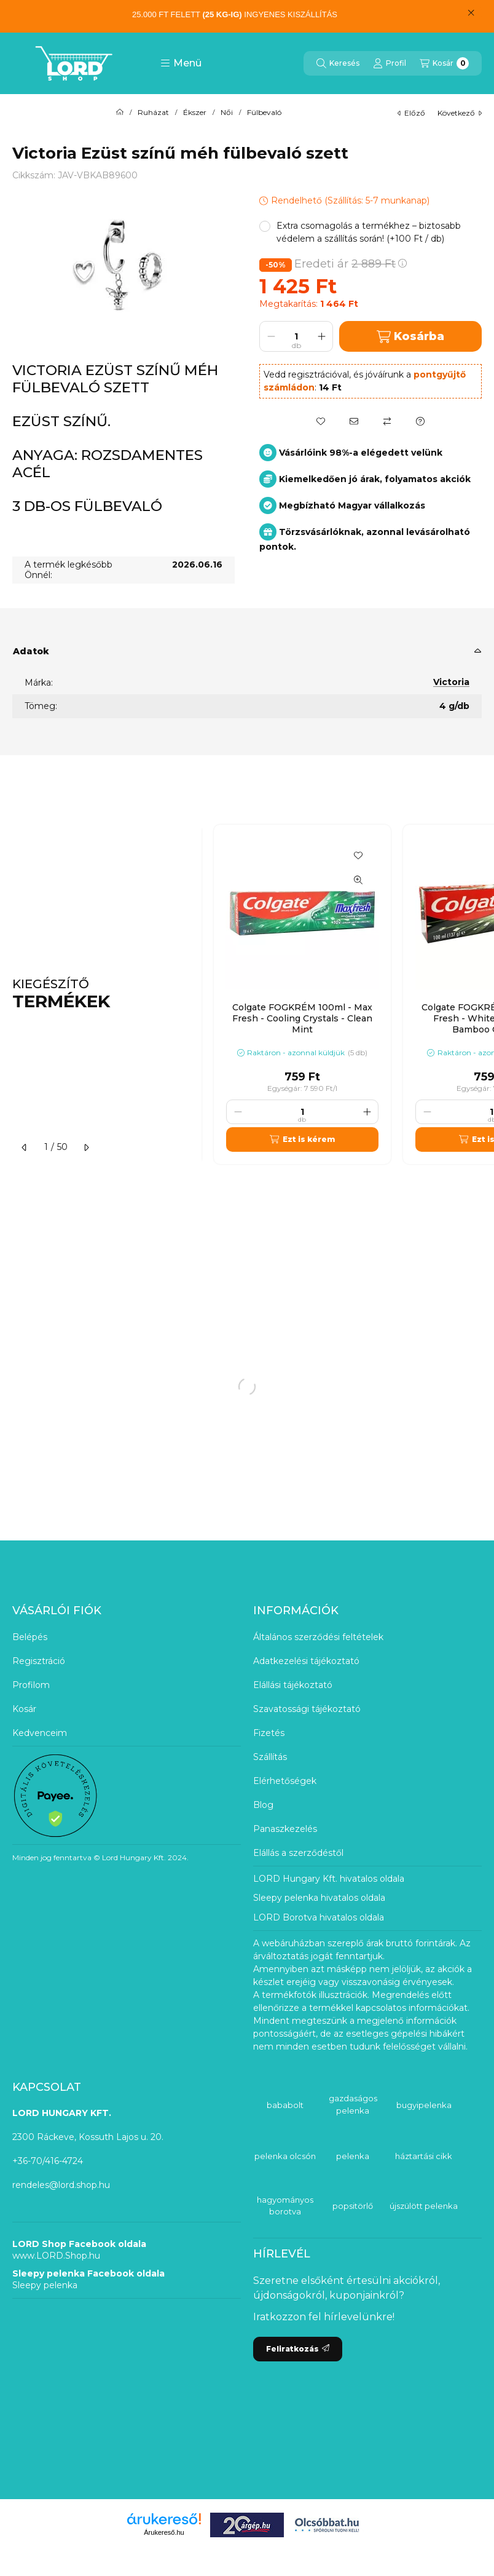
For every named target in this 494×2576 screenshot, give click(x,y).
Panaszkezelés (285, 1828)
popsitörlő (352, 2206)
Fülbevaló (264, 112)
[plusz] (321, 336)
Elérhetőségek (284, 1780)
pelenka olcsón (285, 2156)
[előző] (24, 1147)
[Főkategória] (120, 112)
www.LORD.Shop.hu (56, 2255)
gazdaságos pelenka (353, 2104)
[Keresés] (338, 63)
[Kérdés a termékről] (420, 421)
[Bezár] (471, 13)
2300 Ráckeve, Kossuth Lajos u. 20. (87, 2136)
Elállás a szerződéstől (298, 1852)
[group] (348, 994)
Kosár (24, 1708)
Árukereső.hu (164, 2532)
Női (227, 112)
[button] (180, 63)
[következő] (86, 1147)
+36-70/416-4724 (47, 2160)
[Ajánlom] (353, 421)
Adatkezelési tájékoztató (306, 1660)
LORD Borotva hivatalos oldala (318, 1917)
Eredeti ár (350, 264)
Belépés (29, 1637)
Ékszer (194, 112)
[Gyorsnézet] (358, 880)
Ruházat (153, 112)
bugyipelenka (424, 2105)
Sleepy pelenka (44, 2285)
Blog (263, 1804)
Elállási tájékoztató (292, 1684)
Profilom (31, 1684)
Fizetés (268, 1732)
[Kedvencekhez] (320, 421)
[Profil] (389, 63)
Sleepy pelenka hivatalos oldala (319, 1897)
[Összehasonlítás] (387, 421)
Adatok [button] (31, 651)
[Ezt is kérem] (302, 1139)
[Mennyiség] (296, 336)
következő (459, 112)
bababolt (285, 2105)
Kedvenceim (39, 1732)
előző (411, 112)
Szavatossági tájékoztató (307, 1708)
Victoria (451, 682)
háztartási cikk (423, 2156)
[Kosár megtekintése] (444, 63)
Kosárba (410, 337)
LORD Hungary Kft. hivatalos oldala (328, 1878)
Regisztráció (38, 1660)
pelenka (352, 2156)
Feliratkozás (297, 2348)
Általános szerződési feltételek (318, 1637)
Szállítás (270, 1756)
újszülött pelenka (424, 2206)
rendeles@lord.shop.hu (61, 2184)
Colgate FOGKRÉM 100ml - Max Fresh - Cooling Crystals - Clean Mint (302, 1018)
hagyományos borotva (285, 2206)
